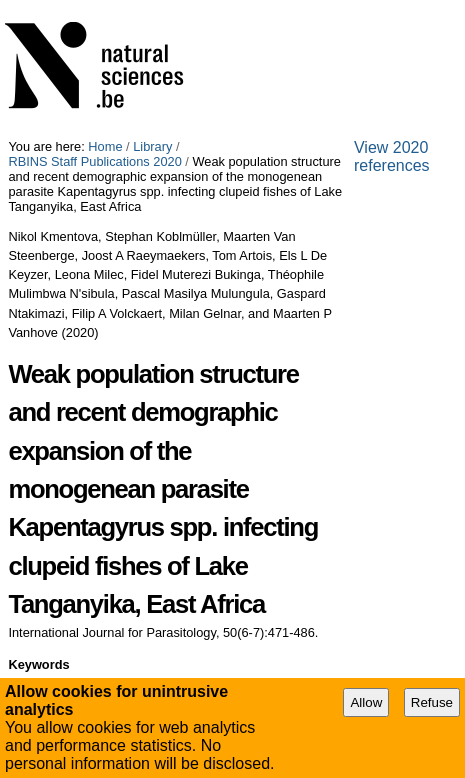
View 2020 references (392, 156)
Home (105, 146)
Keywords (38, 664)
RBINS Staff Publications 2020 (94, 161)
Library (152, 146)
